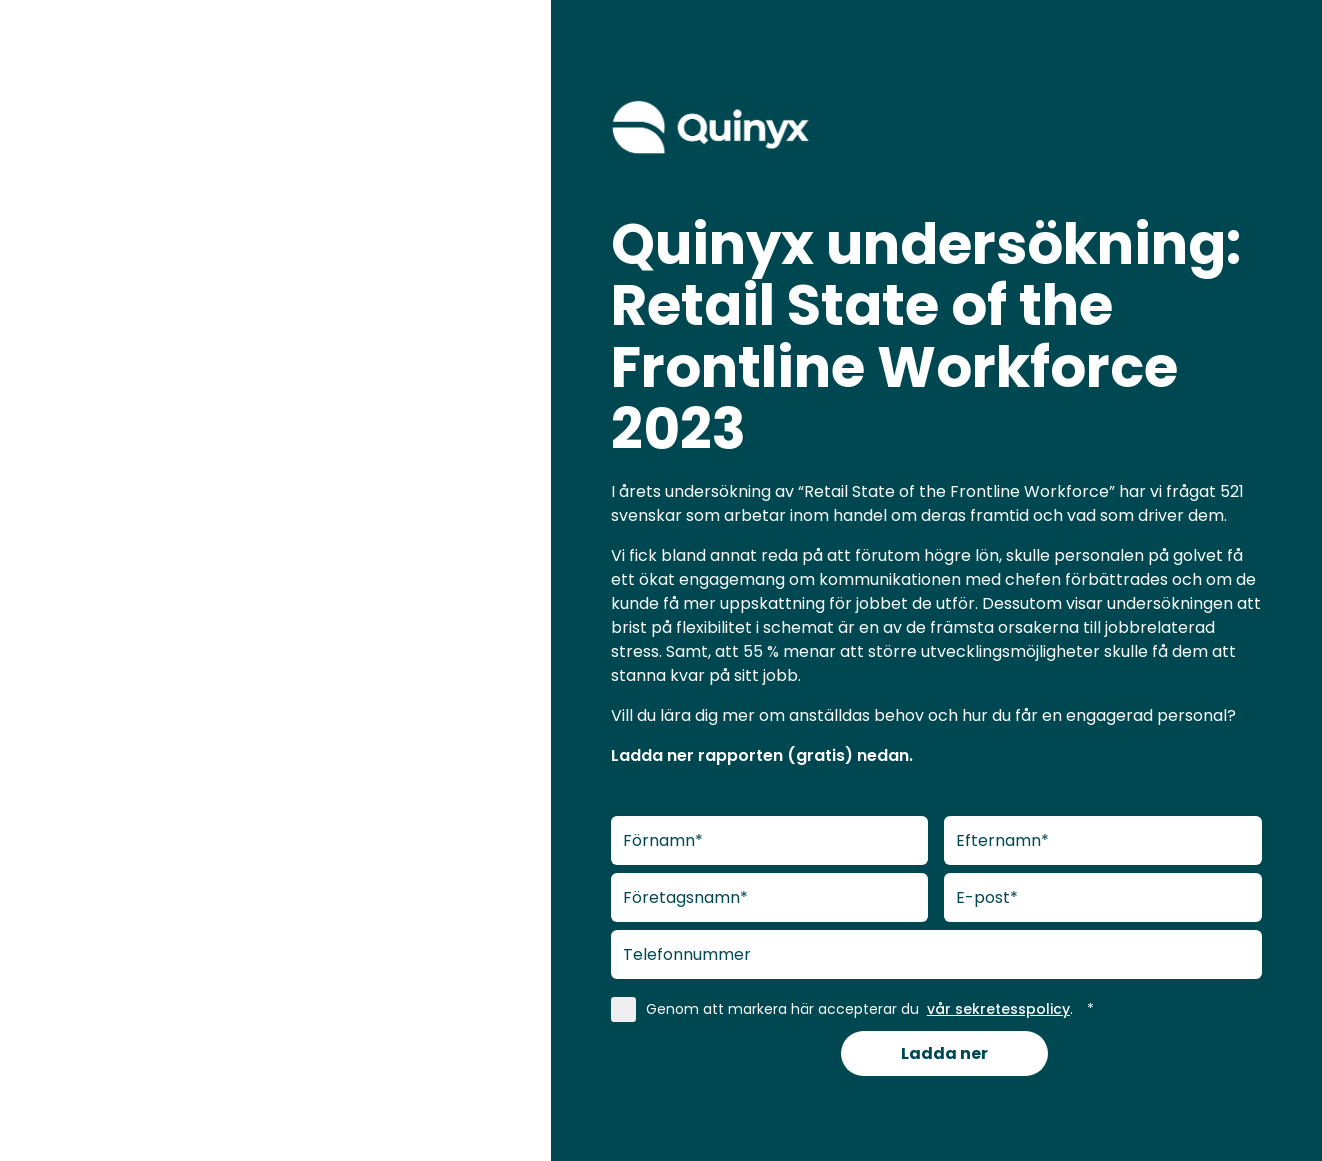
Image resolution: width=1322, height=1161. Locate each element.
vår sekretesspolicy (998, 1009)
